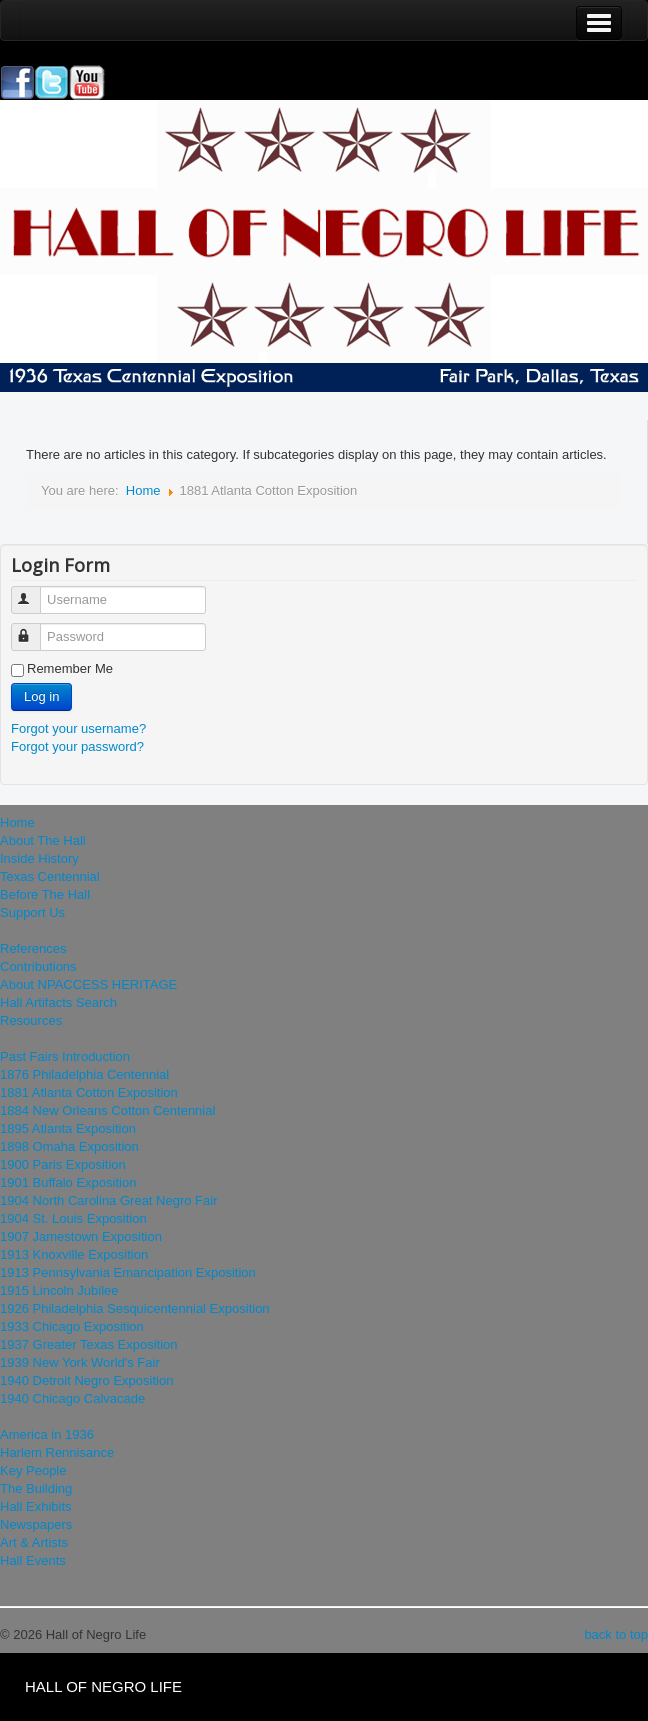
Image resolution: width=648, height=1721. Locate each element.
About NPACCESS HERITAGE (88, 984)
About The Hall (43, 840)
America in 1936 (47, 1434)
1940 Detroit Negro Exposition (86, 1380)
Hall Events (33, 1560)
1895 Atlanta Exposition (68, 1128)
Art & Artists (34, 1542)
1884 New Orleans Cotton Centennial (107, 1110)
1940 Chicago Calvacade (72, 1398)
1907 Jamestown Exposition (81, 1236)
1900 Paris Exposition (63, 1164)
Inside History (39, 858)
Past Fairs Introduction (65, 1056)
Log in (41, 696)
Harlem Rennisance (57, 1452)
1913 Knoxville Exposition (74, 1254)
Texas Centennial (50, 876)
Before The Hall (45, 894)
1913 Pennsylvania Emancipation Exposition (128, 1272)
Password (35, 628)
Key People (33, 1470)
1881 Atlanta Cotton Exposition (89, 1092)
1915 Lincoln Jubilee (59, 1290)
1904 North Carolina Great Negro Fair (109, 1200)
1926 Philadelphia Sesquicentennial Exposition (135, 1308)
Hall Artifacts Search (58, 1002)
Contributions (38, 966)
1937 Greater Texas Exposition (89, 1344)
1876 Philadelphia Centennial (84, 1074)
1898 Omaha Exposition (69, 1146)
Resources (31, 1020)
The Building (36, 1488)
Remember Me (70, 668)
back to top (616, 1634)
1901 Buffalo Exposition (68, 1182)
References (33, 948)
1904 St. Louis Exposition (73, 1218)
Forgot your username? (78, 728)
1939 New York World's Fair (80, 1362)
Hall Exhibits (36, 1506)
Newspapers (36, 1524)
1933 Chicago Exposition (72, 1326)
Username (35, 591)
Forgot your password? (77, 746)
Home (143, 490)
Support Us (32, 912)
